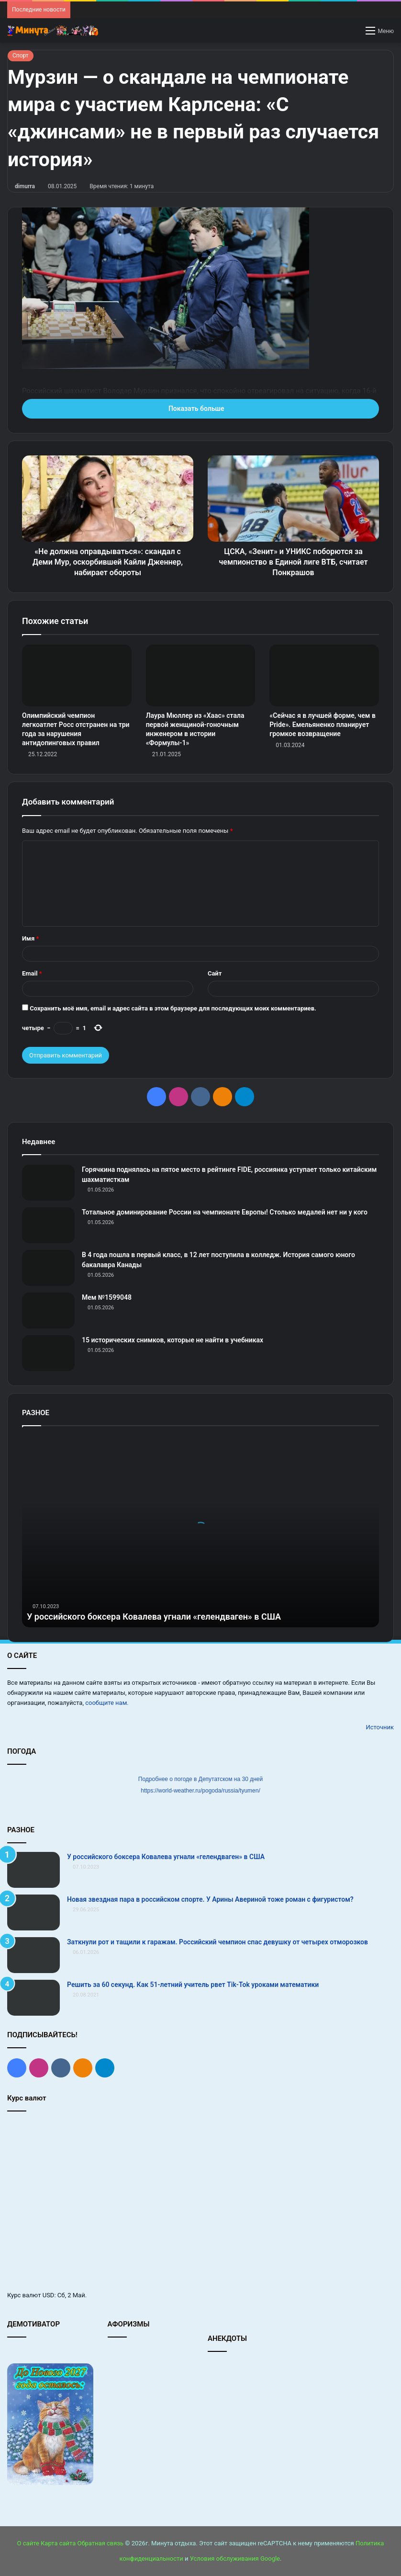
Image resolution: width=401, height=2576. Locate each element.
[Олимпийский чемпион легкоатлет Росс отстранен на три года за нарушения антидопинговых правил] (77, 675)
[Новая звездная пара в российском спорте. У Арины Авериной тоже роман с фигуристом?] (33, 1912)
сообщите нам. (106, 1702)
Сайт (215, 973)
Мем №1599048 (107, 1297)
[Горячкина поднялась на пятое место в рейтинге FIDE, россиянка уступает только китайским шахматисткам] (48, 1183)
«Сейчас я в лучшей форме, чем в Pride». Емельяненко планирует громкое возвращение (322, 725)
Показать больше (200, 408)
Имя (30, 938)
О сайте (28, 2543)
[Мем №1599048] (48, 1310)
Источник (380, 1727)
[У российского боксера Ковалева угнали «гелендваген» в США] (33, 1870)
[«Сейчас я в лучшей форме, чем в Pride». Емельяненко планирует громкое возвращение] (324, 675)
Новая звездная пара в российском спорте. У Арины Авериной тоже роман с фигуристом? (210, 1899)
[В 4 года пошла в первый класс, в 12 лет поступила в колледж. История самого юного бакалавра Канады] (48, 1268)
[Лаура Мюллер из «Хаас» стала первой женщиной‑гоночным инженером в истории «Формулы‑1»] (201, 675)
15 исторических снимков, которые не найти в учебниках (172, 1340)
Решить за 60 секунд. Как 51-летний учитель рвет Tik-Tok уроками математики (193, 1984)
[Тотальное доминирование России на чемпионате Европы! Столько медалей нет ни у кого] (48, 1225)
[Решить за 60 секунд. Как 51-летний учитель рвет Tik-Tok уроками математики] (33, 1998)
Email (32, 973)
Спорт (20, 55)
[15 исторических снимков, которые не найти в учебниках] (48, 1353)
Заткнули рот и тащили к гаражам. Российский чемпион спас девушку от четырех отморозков (217, 1942)
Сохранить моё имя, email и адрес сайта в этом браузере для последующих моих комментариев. (173, 1008)
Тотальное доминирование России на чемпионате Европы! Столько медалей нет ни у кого (225, 1212)
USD (49, 2295)
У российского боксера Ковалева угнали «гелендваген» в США (154, 1616)
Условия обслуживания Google (235, 2558)
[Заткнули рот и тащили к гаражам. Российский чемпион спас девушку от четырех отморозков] (33, 1955)
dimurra (25, 186)
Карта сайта (58, 2543)
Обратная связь (101, 2543)
